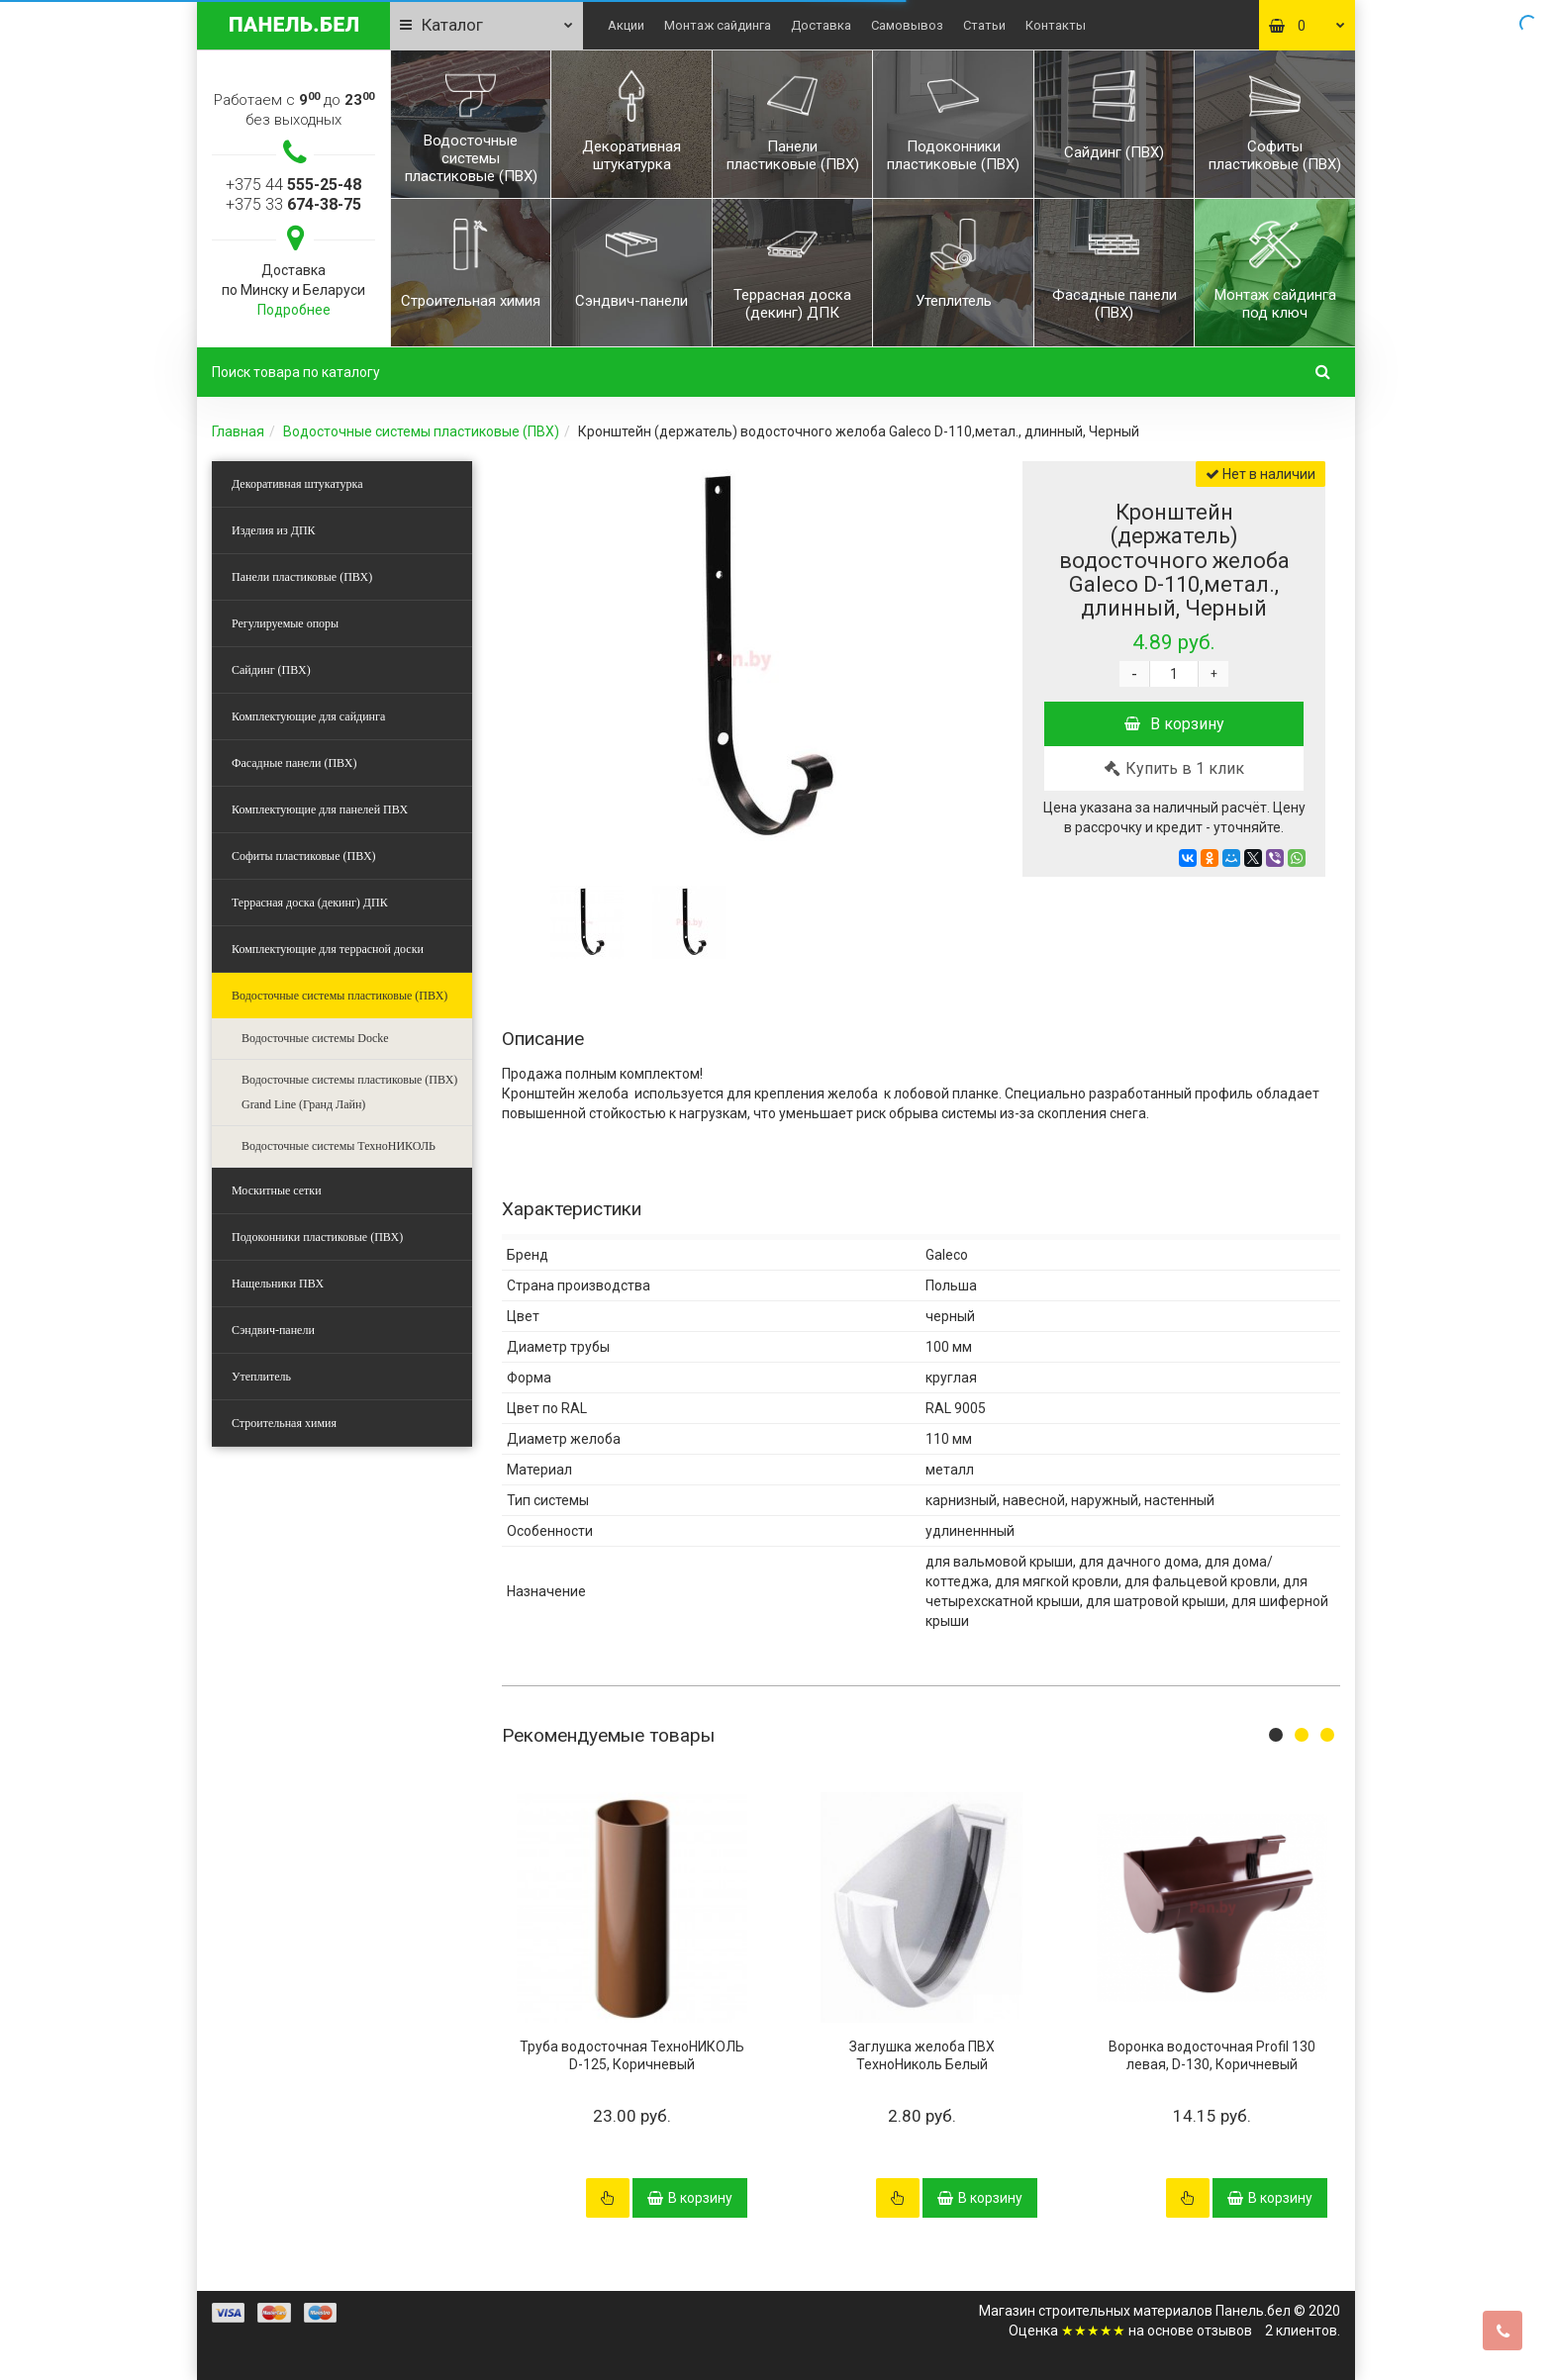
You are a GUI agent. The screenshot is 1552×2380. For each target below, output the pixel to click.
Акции (626, 25)
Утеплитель (261, 1376)
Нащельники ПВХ (278, 1283)
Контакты (1055, 25)
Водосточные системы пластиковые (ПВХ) (421, 431)
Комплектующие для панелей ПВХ (320, 809)
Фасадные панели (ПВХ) (294, 763)
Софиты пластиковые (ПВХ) (304, 856)
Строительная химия (284, 1423)
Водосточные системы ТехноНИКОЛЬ (339, 1146)
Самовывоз (907, 25)
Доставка (821, 25)
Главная (238, 431)
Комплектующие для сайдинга (308, 716)
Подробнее (294, 310)
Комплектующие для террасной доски (328, 949)
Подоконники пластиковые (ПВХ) (317, 1237)
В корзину (1174, 723)
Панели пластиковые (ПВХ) (302, 577)
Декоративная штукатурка (297, 484)
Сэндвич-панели (273, 1330)
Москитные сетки (277, 1190)
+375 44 (293, 184)
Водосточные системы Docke (315, 1038)
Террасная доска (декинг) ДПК (310, 902)
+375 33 (293, 204)
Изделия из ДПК (274, 530)
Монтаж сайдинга (717, 25)
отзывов (1224, 2330)
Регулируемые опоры (285, 623)
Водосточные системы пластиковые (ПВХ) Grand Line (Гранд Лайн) (349, 1092)
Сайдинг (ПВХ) (271, 670)
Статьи (984, 25)
